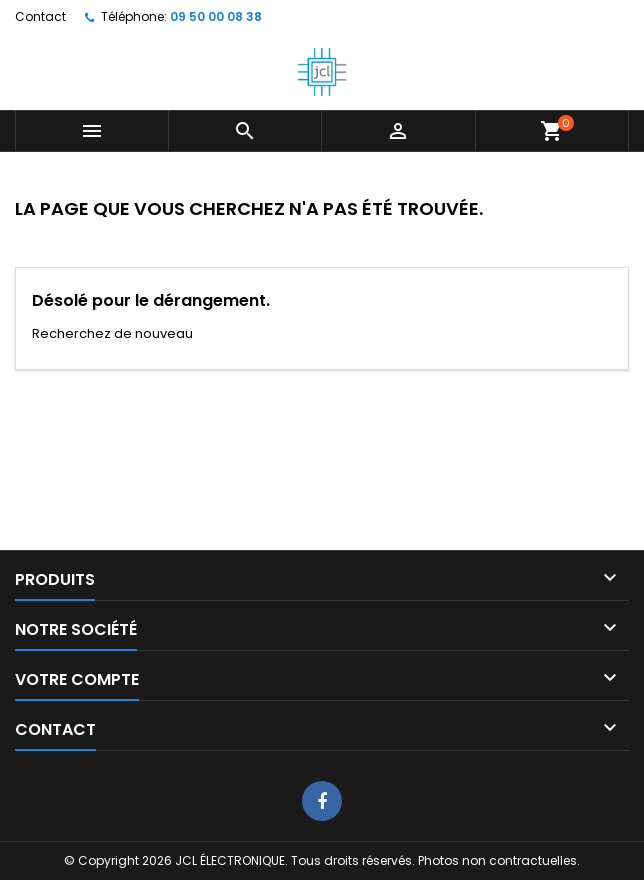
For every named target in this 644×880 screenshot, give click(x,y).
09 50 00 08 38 (216, 16)
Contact (40, 16)
